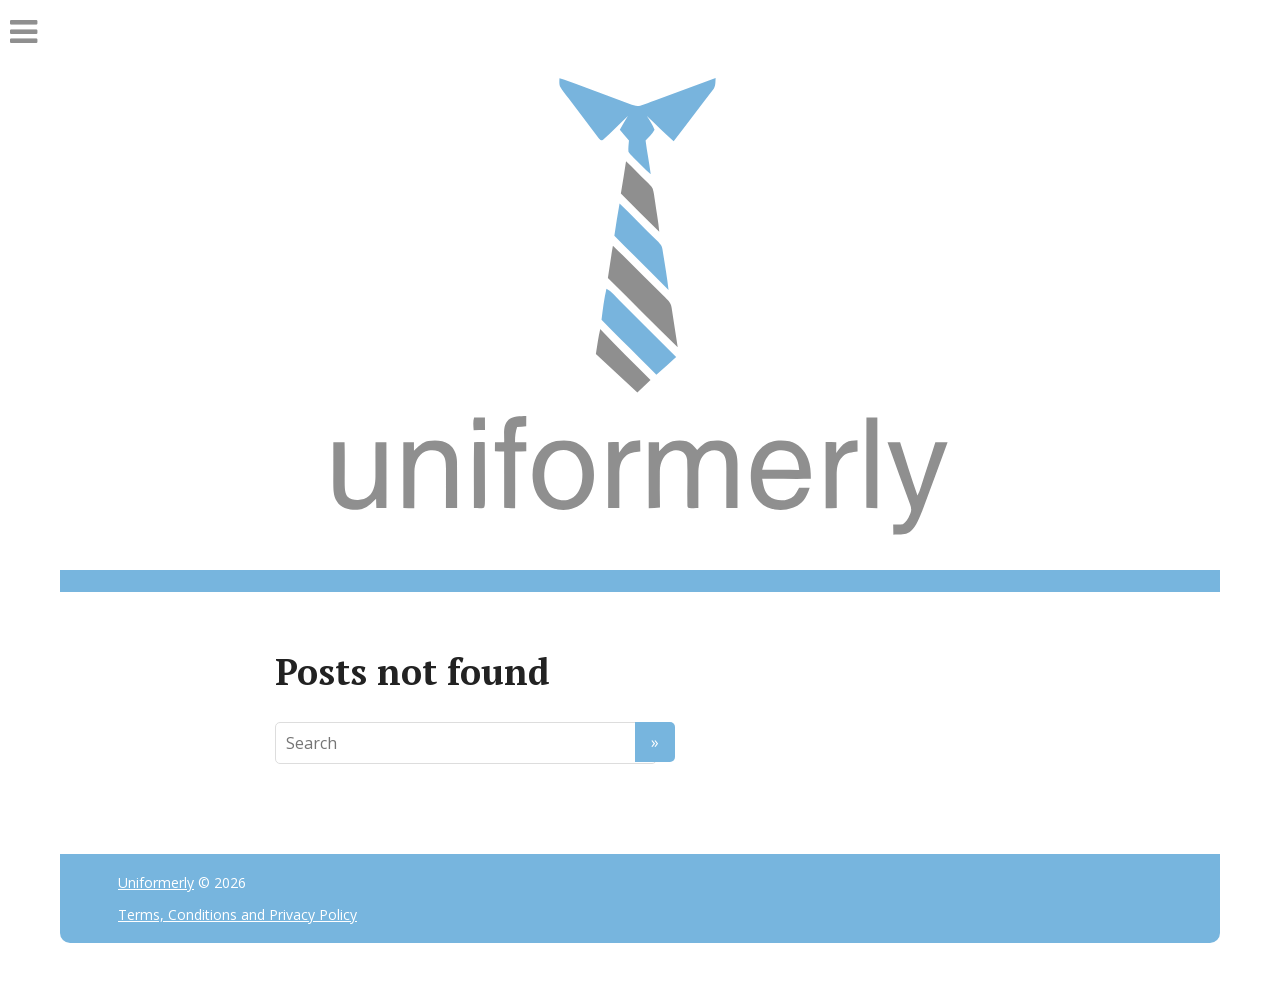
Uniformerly (156, 882)
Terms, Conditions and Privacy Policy (237, 914)
